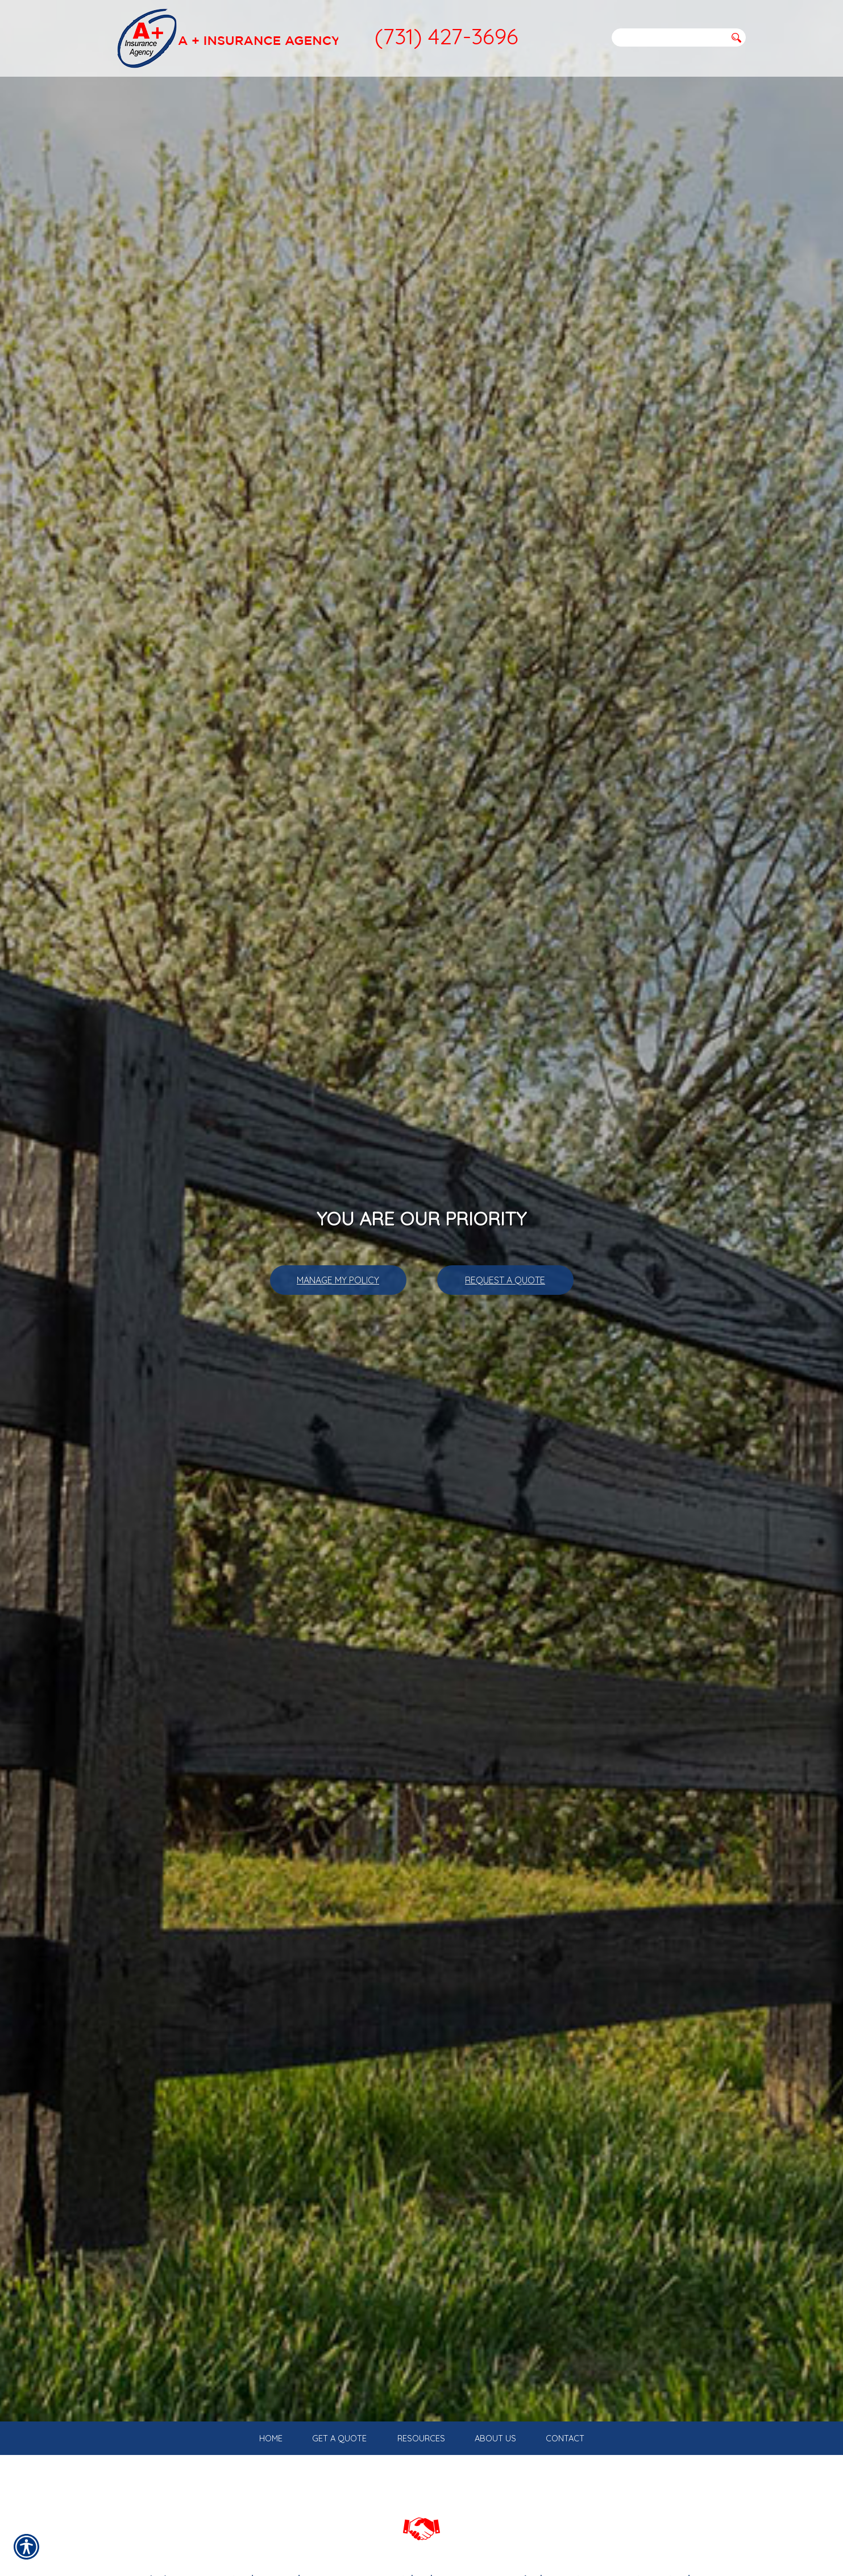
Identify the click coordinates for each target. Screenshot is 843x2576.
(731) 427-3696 (446, 36)
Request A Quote (505, 1280)
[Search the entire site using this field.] (669, 37)
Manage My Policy (338, 1280)
